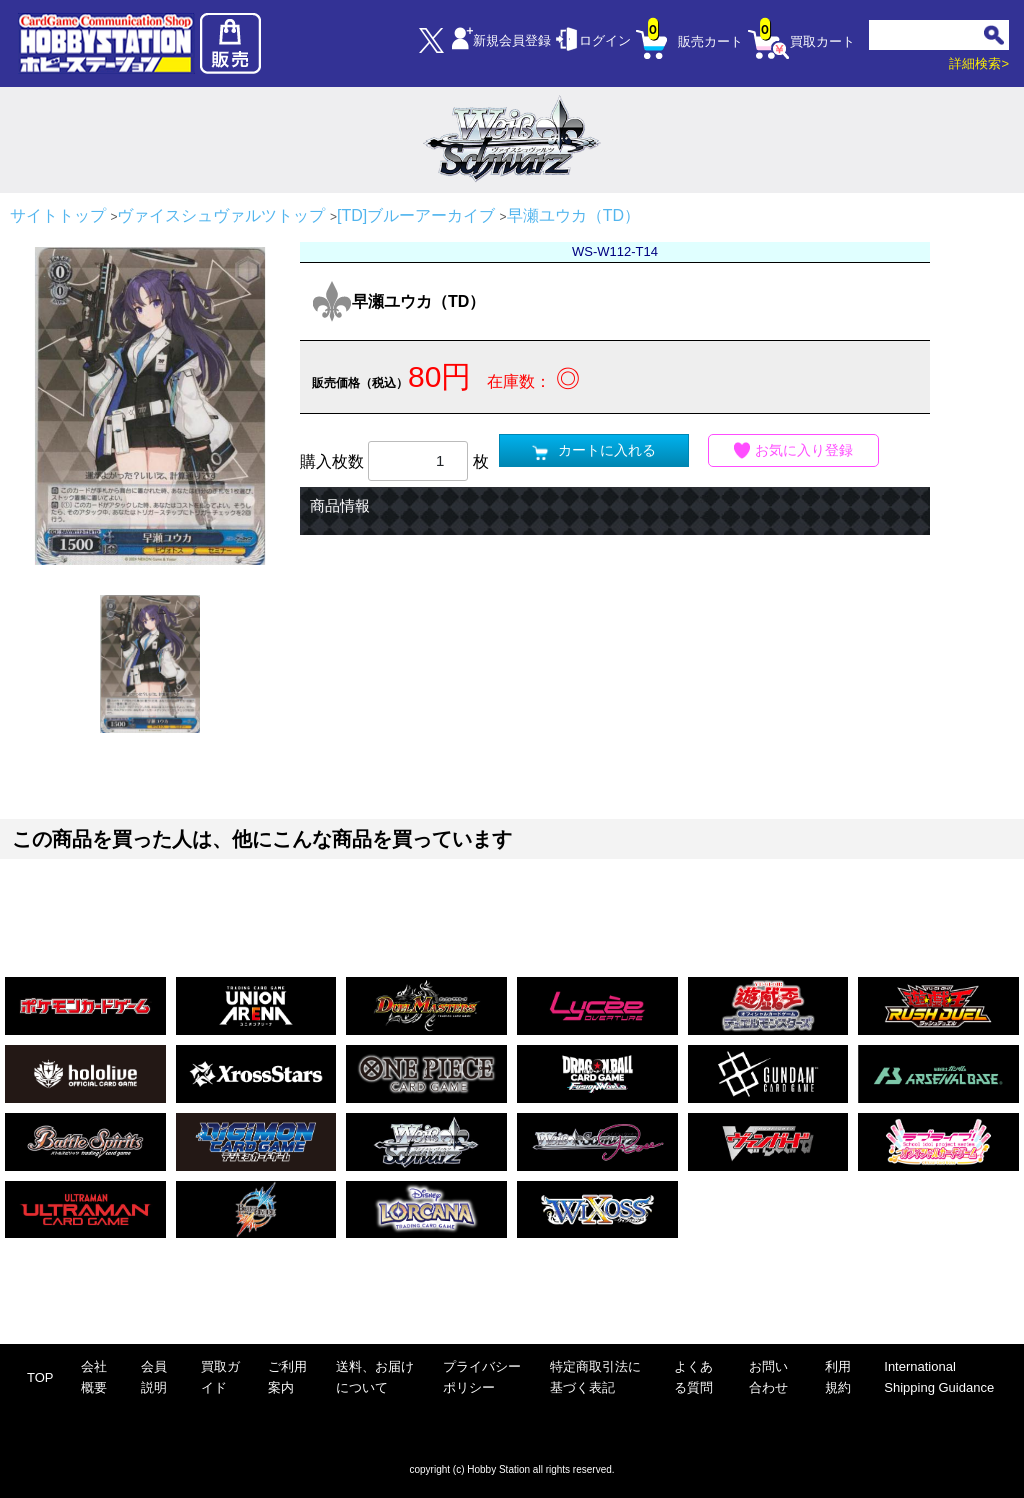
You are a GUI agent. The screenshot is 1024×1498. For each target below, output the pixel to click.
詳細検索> (979, 63)
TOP (40, 1377)
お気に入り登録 (794, 450)
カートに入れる (594, 450)
